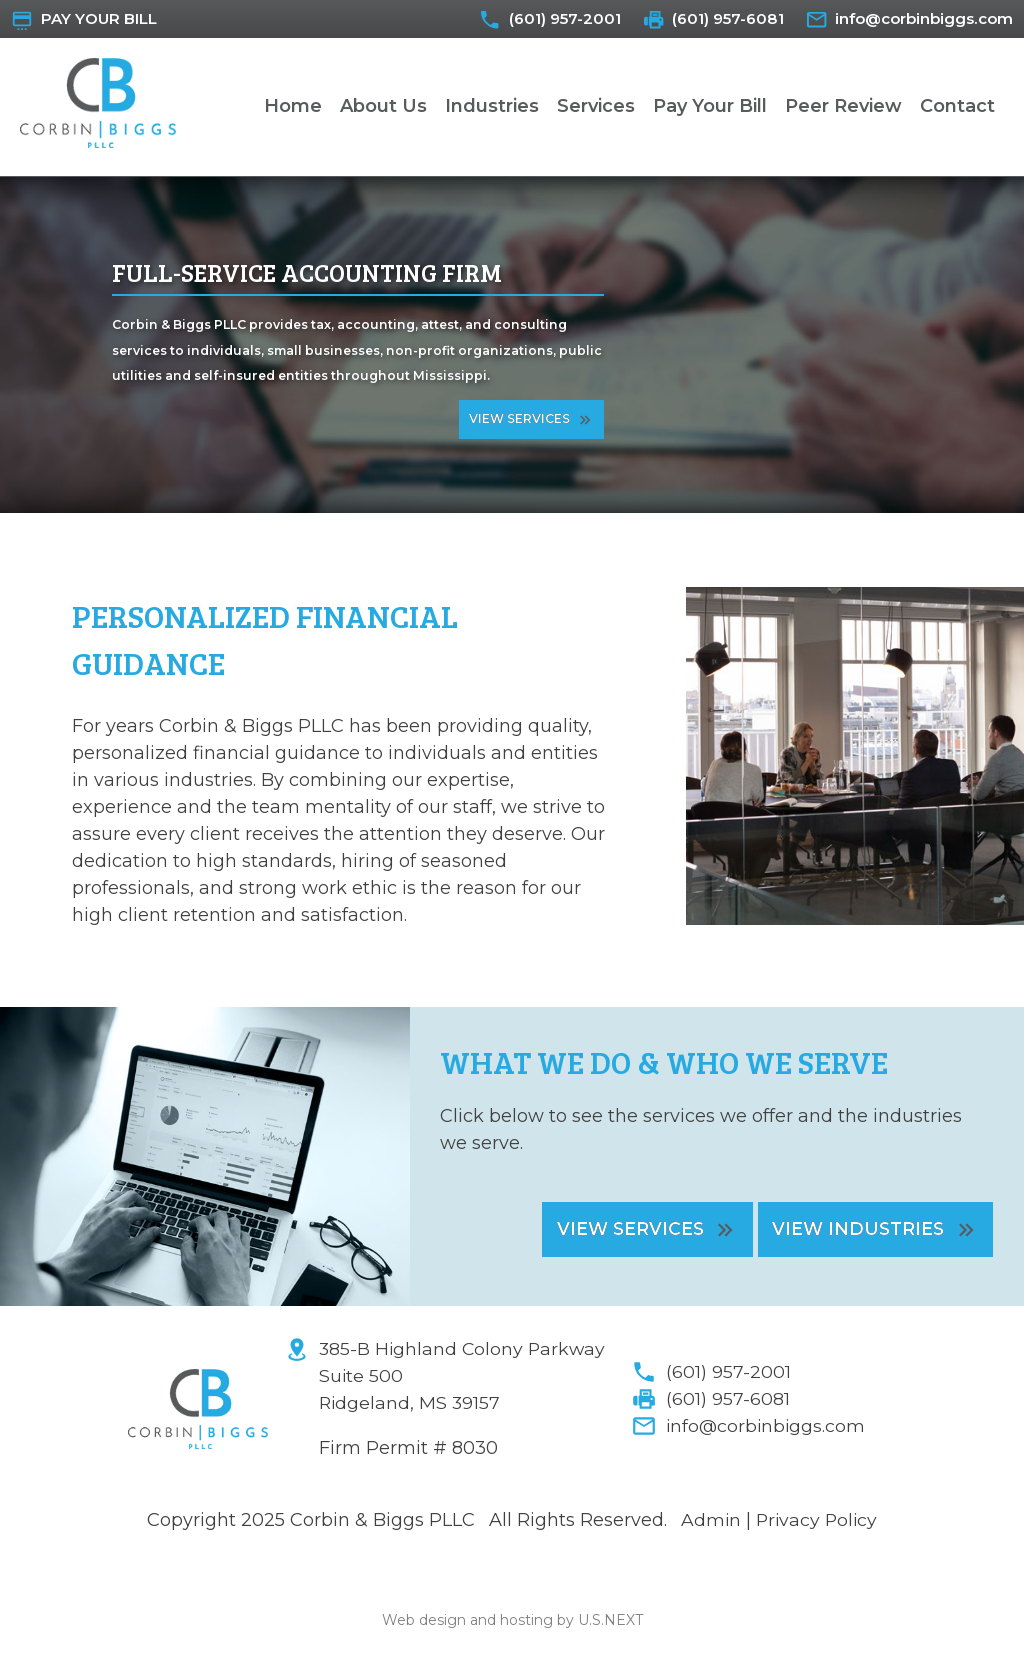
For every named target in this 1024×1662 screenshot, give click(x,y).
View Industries (855, 1232)
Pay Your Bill (104, 19)
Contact (957, 109)
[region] (512, 347)
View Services (519, 421)
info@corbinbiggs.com (918, 19)
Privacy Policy (817, 1525)
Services (596, 109)
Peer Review (843, 109)
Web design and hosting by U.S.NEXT (512, 1624)
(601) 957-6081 (709, 19)
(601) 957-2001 (537, 19)
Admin (709, 1525)
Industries (492, 109)
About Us (383, 109)
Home (293, 109)
